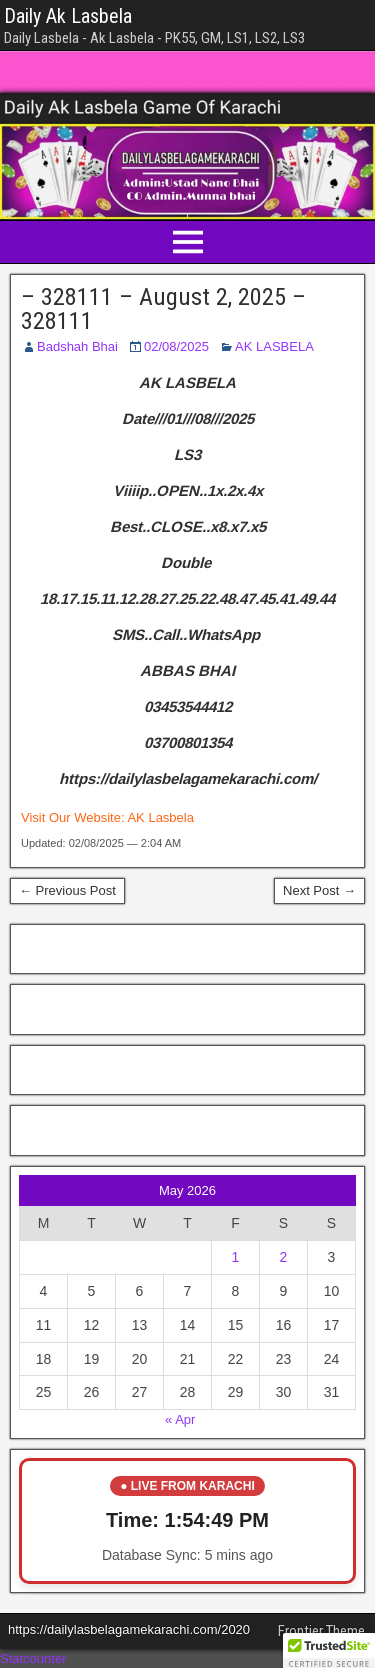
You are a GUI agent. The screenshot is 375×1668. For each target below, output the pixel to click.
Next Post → (319, 890)
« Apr (180, 1419)
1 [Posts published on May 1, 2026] (236, 1257)
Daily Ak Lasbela (68, 16)
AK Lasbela (160, 817)
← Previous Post (67, 890)
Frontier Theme (321, 1631)
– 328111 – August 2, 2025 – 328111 (163, 309)
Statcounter (33, 1658)
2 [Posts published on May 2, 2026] (284, 1257)
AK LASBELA (274, 346)
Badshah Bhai (77, 346)
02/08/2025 (176, 346)
